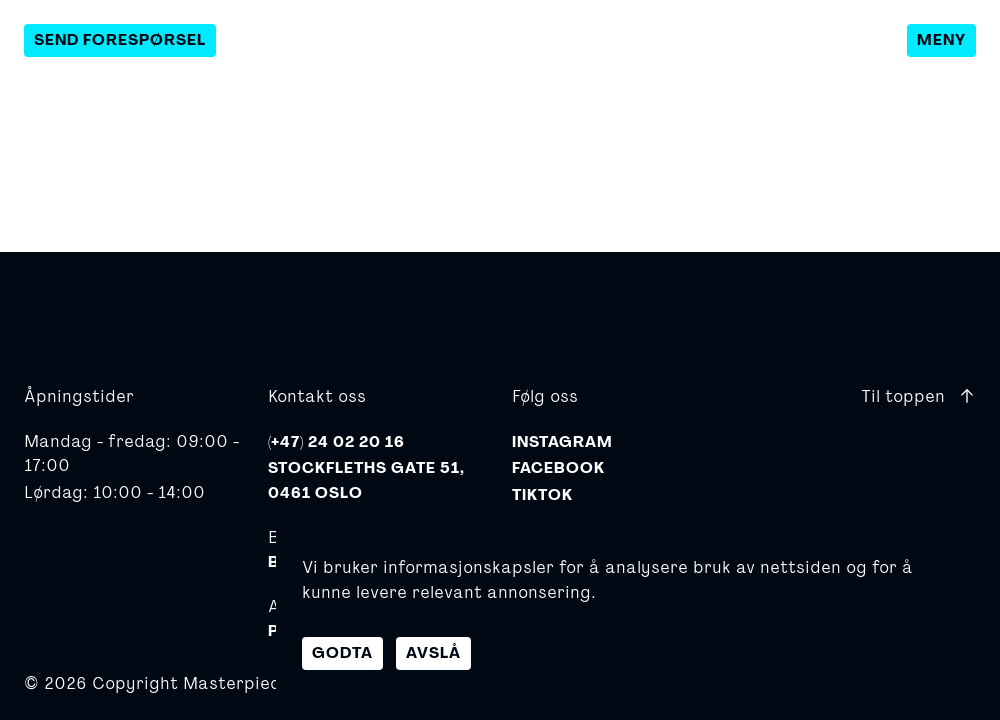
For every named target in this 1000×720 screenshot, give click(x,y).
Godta (342, 653)
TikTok (542, 495)
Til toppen (918, 395)
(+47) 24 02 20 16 (336, 442)
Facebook (558, 468)
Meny (941, 40)
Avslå (433, 653)
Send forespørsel (120, 40)
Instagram (562, 442)
